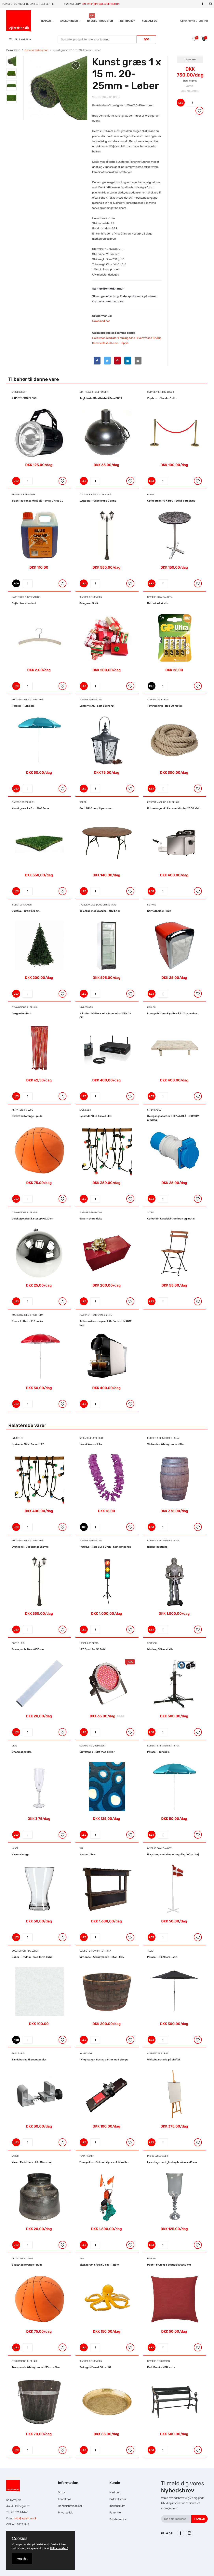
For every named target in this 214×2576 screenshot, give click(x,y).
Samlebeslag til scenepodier (29, 2059)
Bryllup (157, 338)
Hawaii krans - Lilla (90, 1444)
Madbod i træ (87, 1854)
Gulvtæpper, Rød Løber (160, 392)
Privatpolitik (65, 2512)
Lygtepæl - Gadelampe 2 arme (97, 500)
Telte (150, 1951)
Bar (81, 1848)
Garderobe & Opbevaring (26, 597)
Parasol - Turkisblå (23, 705)
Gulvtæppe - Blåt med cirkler (96, 1751)
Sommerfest (100, 343)
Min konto (115, 2492)
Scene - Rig (18, 1643)
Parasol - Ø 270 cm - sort (162, 1957)
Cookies (19, 2538)
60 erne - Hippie (118, 343)
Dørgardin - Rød (21, 1013)
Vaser (15, 1848)
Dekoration (13, 50)
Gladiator (111, 338)
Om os (62, 2492)
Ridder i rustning (157, 1546)
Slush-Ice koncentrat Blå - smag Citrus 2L (37, 500)
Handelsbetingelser (70, 2506)
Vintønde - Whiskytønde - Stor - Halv (101, 1957)
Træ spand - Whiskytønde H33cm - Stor (36, 2367)
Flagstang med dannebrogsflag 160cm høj (173, 1854)
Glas (14, 1745)
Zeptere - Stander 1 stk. (161, 398)
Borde (150, 494)
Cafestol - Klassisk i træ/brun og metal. (171, 1218)
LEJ (180, 102)
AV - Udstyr (86, 2053)
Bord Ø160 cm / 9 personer (96, 808)
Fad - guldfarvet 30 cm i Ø (95, 2367)
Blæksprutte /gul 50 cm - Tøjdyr (99, 2264)
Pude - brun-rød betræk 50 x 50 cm (169, 2264)
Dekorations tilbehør (24, 1007)
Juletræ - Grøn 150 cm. (26, 910)
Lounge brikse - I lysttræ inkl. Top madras (172, 1013)
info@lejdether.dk (25, 2518)
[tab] (11, 61)
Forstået (22, 2558)
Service (151, 905)
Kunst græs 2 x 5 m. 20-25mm (30, 808)
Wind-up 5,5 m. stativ (160, 1649)
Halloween (98, 338)
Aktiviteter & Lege (157, 699)
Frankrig (123, 338)
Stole (150, 1212)
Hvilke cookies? (59, 2548)
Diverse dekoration (36, 50)
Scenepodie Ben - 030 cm (28, 1649)
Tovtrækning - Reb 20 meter (164, 705)
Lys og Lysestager (157, 2156)
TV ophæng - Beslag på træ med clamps (103, 2059)
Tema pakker (86, 2156)
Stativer (152, 1643)
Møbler (151, 1007)
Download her (101, 321)
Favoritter (115, 2512)
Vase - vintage (20, 1854)
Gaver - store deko (90, 1218)
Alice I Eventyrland (140, 338)
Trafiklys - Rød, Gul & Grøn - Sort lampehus (105, 1546)
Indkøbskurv (117, 2506)
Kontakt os (149, 20)
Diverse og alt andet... (160, 597)
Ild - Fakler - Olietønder (93, 392)
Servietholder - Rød (159, 910)
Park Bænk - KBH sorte (161, 2367)
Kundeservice (118, 2519)
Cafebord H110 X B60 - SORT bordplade (171, 500)
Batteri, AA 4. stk (157, 603)
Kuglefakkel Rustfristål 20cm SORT (100, 398)
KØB (16, 583)
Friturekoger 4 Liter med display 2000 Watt (174, 808)
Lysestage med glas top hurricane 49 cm (172, 2162)
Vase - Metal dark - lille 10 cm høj (32, 2162)
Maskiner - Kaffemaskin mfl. (95, 1315)
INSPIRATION (127, 20)
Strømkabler (154, 1110)
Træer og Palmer (22, 905)
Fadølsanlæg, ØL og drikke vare (97, 905)
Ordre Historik (117, 2499)
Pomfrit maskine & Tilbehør (163, 802)
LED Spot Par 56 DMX (92, 1649)
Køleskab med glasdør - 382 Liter (99, 910)
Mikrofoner (86, 1007)
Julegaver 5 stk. (89, 603)
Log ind (203, 20)
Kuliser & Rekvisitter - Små (95, 494)
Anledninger (70, 20)
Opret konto (187, 20)
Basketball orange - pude (27, 1116)
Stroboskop (18, 392)
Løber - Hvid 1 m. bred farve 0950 (32, 1957)
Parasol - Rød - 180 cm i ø (27, 1321)
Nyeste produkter (100, 20)
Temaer (47, 20)
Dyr (81, 2258)
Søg (146, 39)
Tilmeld (199, 2518)
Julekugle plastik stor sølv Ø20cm (32, 1218)
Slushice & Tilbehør (23, 494)
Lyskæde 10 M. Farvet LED (95, 1116)
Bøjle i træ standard (24, 603)
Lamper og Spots (89, 1643)
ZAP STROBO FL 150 (24, 398)
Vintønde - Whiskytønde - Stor (166, 1444)
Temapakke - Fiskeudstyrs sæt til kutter (104, 2162)
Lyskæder (85, 1110)
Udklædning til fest (91, 1438)
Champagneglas (22, 1751)
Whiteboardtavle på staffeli (163, 2059)
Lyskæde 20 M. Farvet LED (28, 1444)
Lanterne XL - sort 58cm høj (96, 705)
